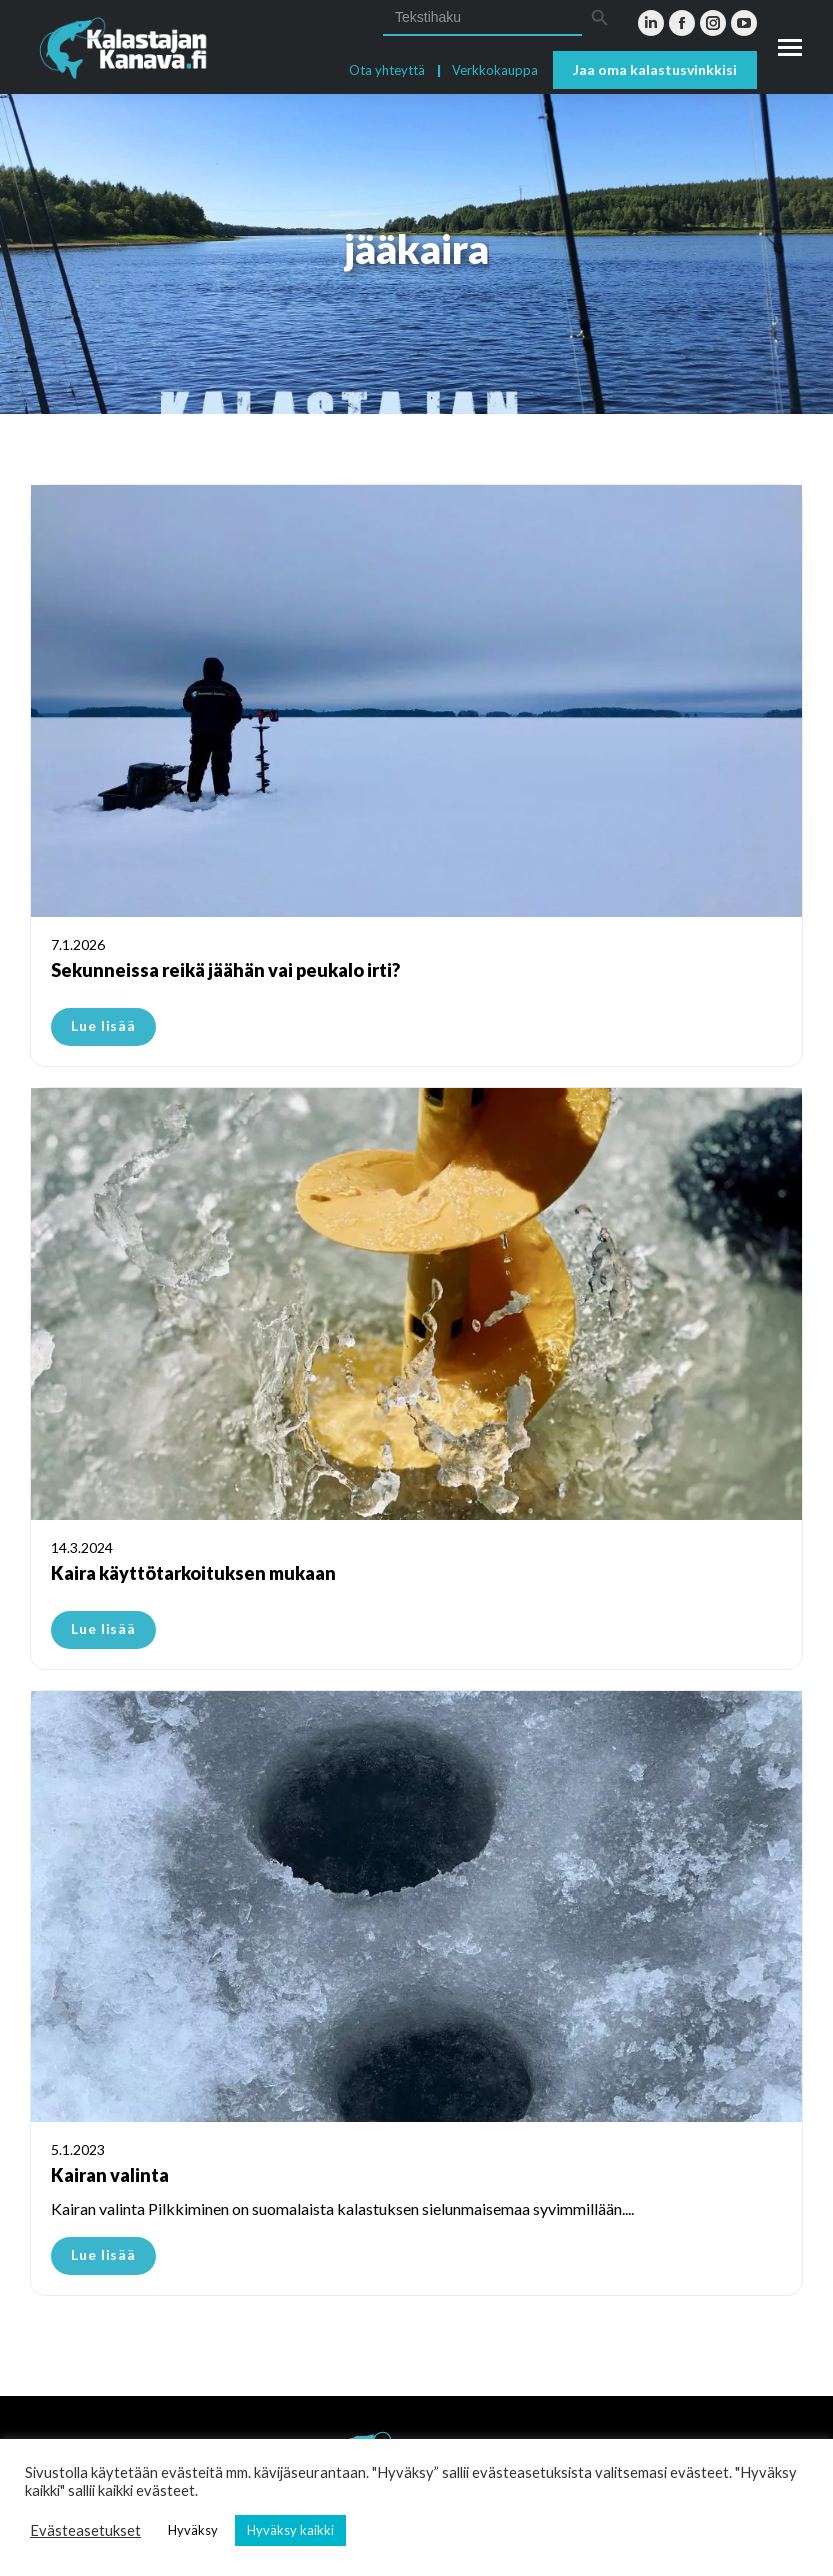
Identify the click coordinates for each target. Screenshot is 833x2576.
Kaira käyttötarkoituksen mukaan (193, 1573)
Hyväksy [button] (193, 2530)
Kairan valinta (110, 2175)
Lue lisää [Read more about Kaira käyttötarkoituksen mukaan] (103, 1628)
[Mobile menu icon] (790, 47)
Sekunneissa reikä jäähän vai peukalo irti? (225, 970)
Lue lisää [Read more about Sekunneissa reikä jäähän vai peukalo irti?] (103, 1025)
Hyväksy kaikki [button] (290, 2530)
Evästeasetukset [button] (85, 2530)
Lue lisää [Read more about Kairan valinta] (103, 2254)
